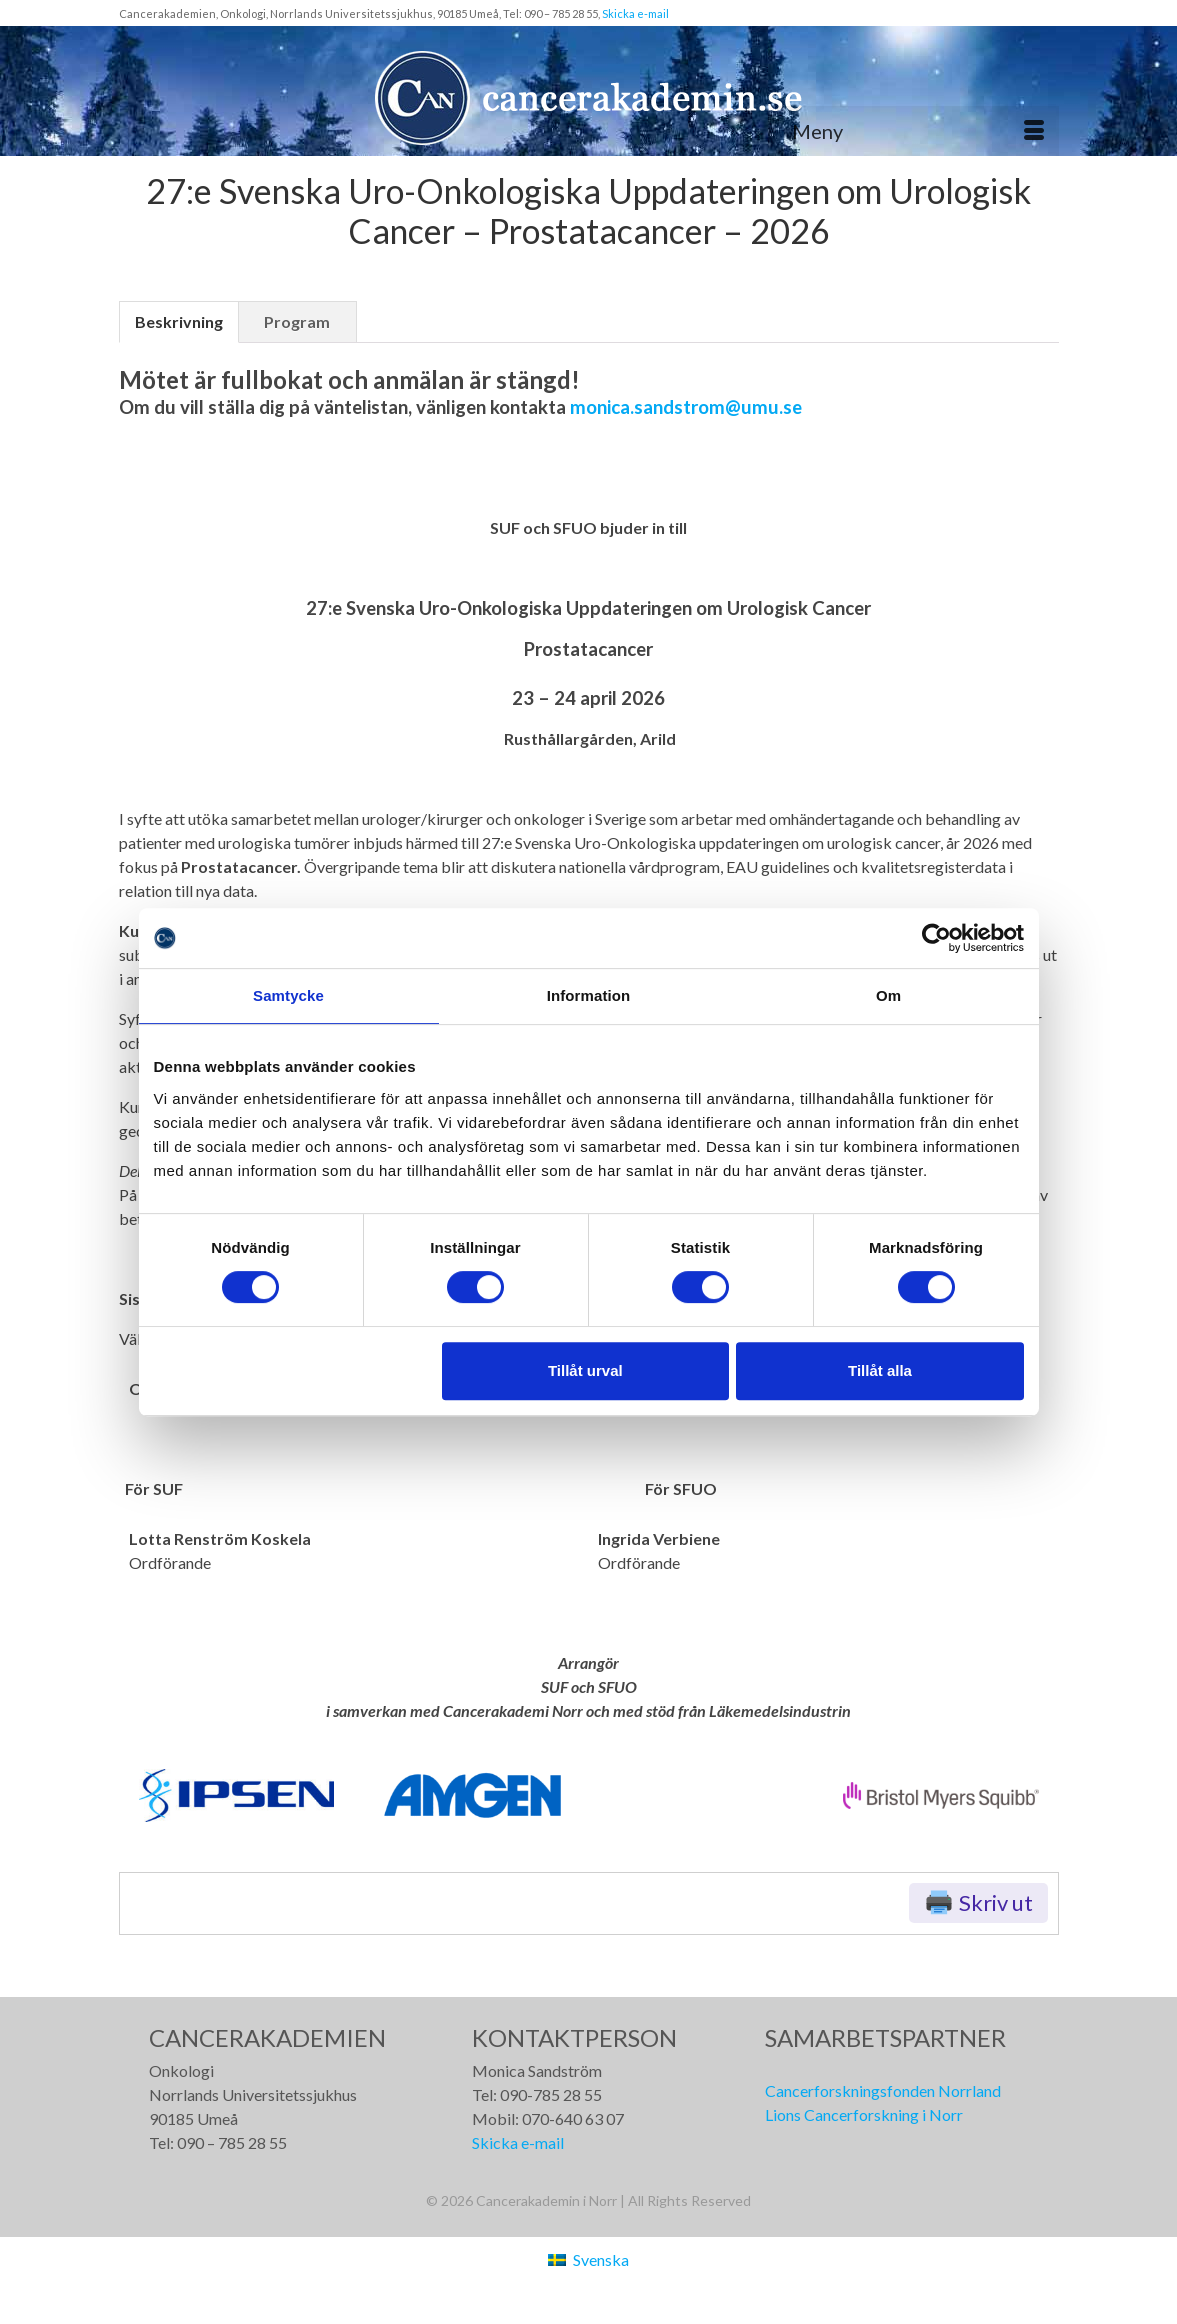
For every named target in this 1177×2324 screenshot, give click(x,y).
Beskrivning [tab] (179, 321)
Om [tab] (888, 995)
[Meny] (918, 131)
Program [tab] (297, 321)
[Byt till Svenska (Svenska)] (588, 2259)
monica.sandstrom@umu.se (686, 407)
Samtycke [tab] (288, 995)
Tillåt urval (585, 1370)
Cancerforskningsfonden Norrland (883, 2090)
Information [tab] (589, 995)
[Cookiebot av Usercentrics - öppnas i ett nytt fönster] (936, 938)
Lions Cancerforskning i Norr (864, 2114)
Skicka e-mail (635, 13)
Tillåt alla (880, 1370)
